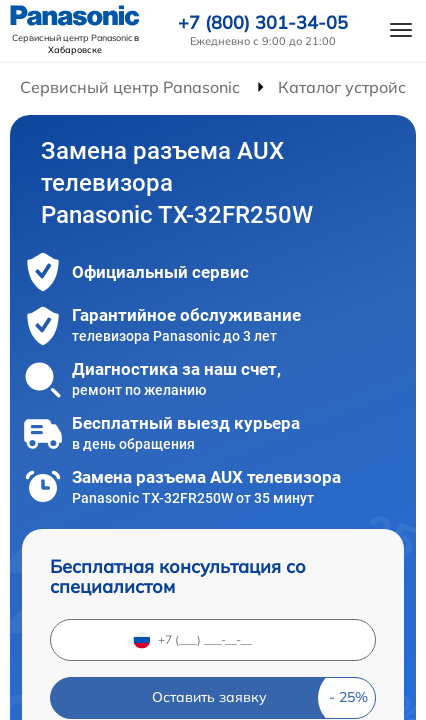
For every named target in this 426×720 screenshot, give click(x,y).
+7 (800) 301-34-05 (263, 23)
